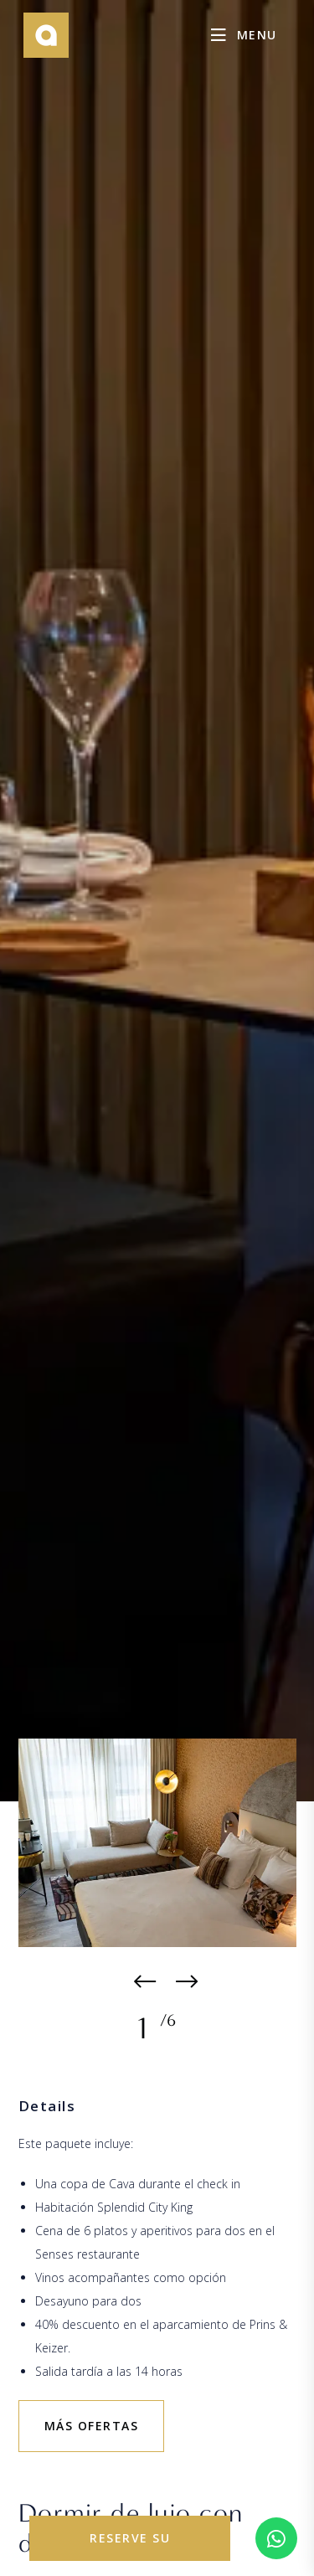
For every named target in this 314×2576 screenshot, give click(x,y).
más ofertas (91, 2426)
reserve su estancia (130, 2545)
